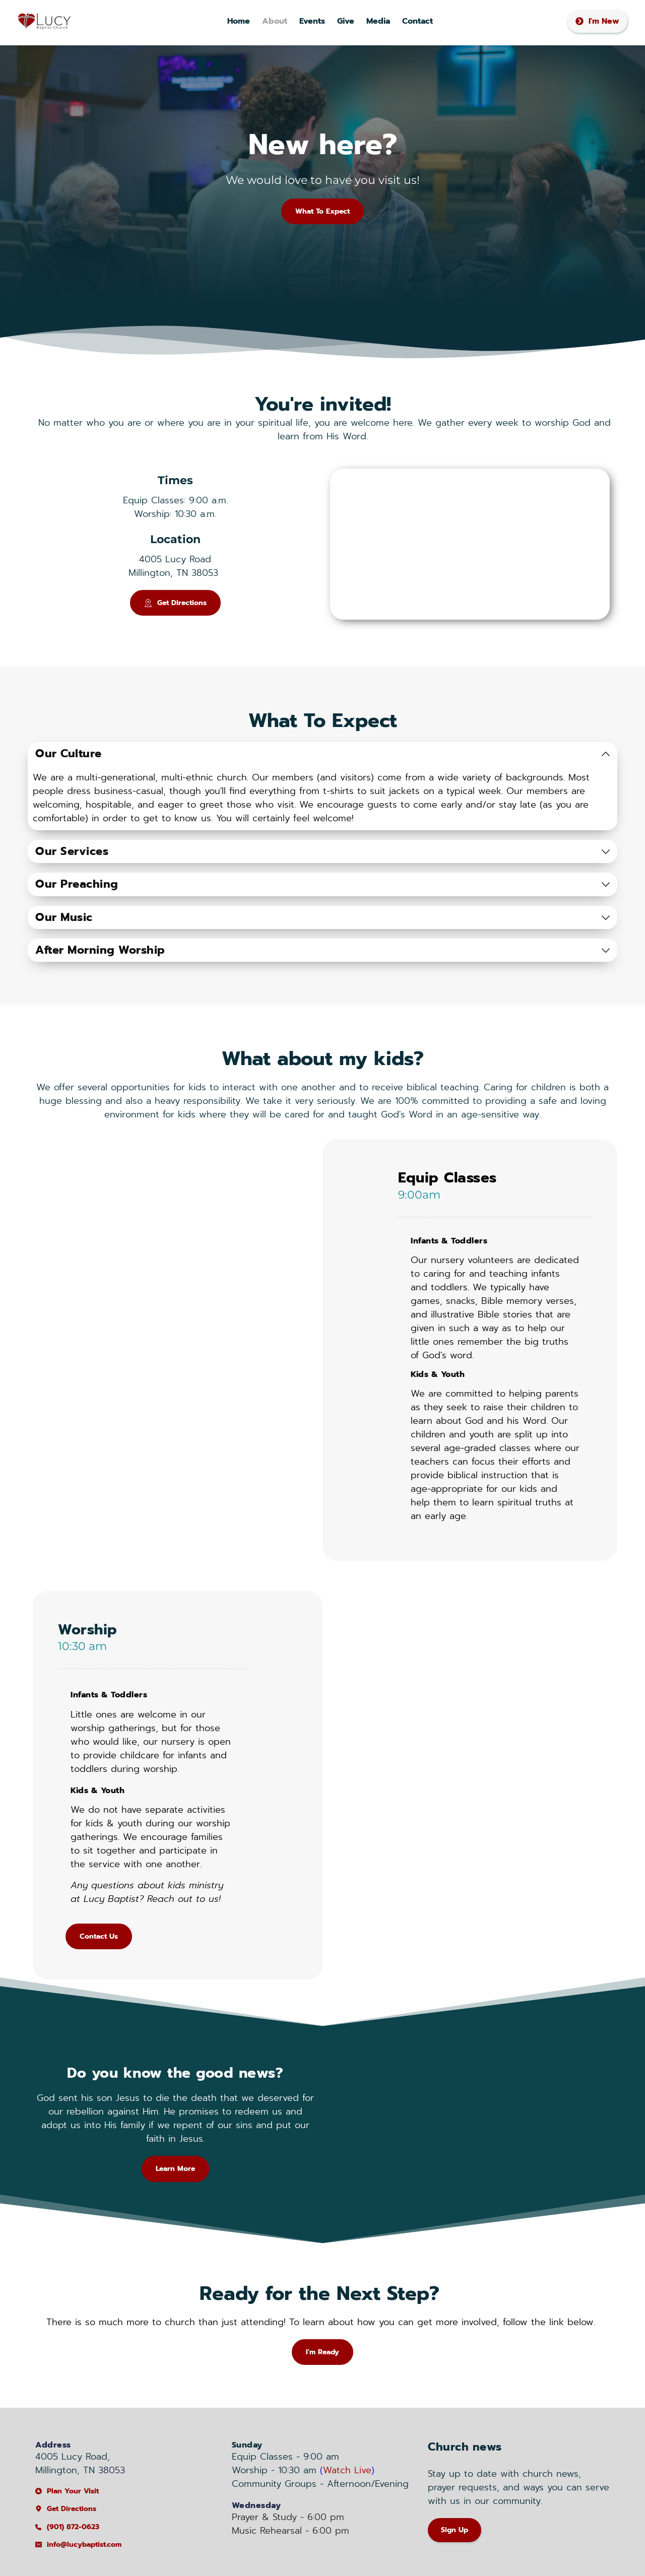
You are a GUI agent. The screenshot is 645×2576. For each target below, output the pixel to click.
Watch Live (347, 2470)
